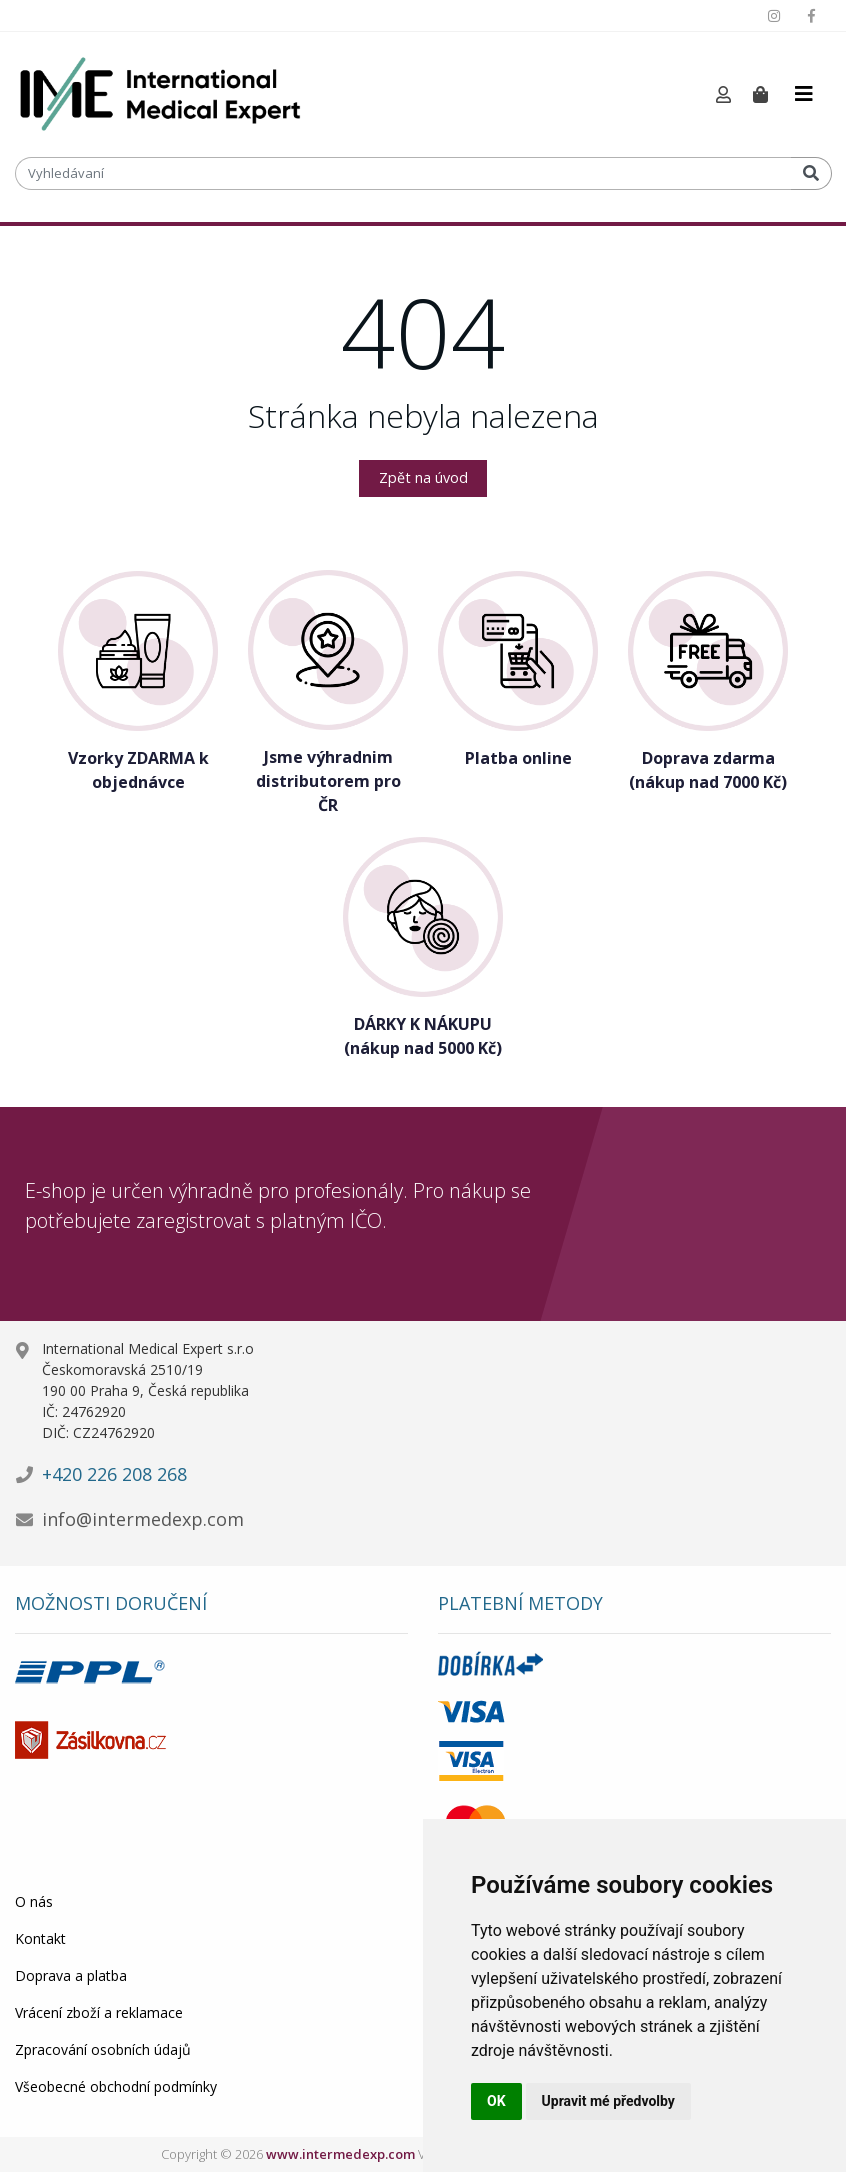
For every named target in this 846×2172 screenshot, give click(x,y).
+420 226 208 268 (114, 1474)
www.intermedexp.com (340, 2154)
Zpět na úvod (423, 477)
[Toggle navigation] (804, 94)
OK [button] (496, 2101)
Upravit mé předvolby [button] (608, 2101)
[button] (723, 95)
